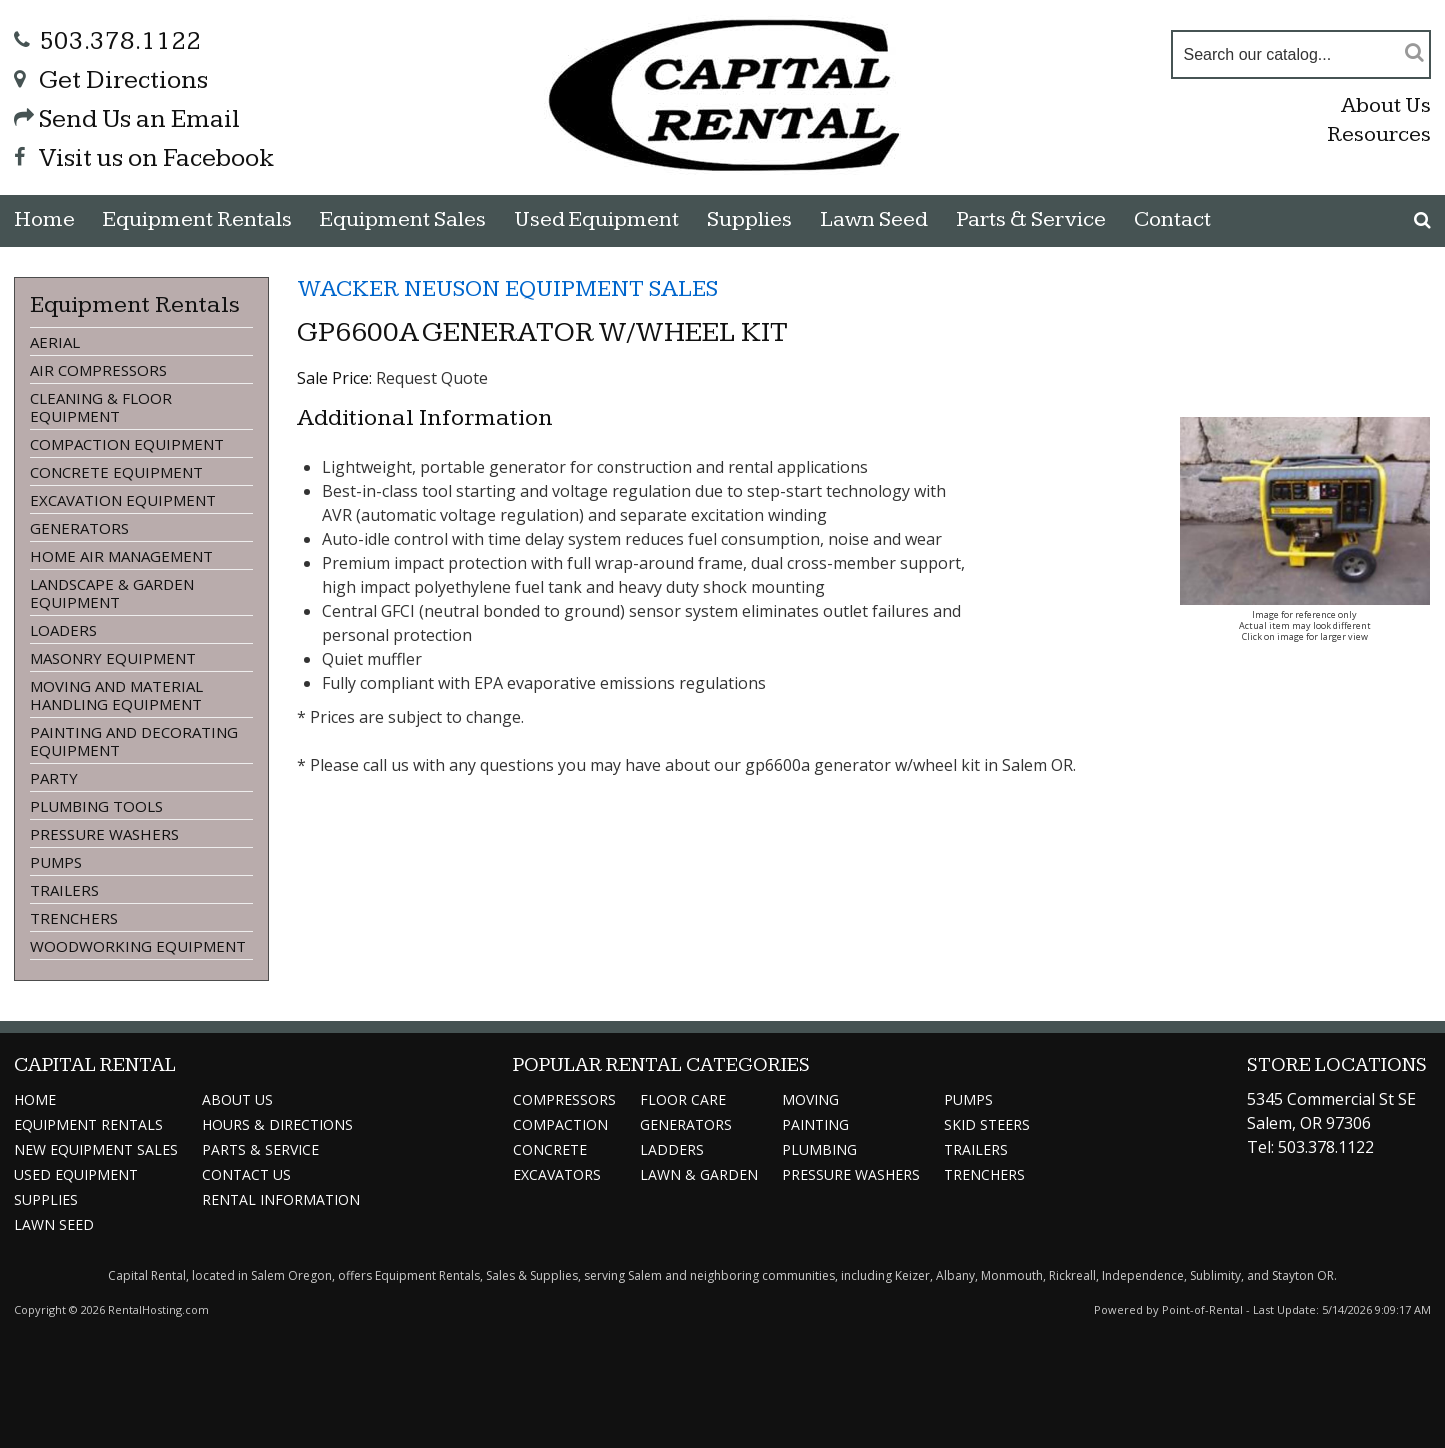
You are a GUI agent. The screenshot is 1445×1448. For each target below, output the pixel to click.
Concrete (550, 1149)
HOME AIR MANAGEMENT (121, 556)
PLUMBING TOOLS (96, 806)
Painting (815, 1124)
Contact (1172, 219)
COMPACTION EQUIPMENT (127, 444)
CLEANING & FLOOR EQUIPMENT (101, 407)
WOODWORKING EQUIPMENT (138, 946)
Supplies (749, 219)
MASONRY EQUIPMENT (113, 658)
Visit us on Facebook (144, 158)
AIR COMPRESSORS (98, 370)
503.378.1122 (107, 41)
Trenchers (984, 1174)
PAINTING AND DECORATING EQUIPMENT (134, 741)
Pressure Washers (851, 1174)
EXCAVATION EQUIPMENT (123, 500)
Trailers (976, 1149)
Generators (686, 1124)
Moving (810, 1099)
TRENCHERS (74, 918)
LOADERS (63, 630)
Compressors (564, 1099)
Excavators (557, 1174)
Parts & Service (1031, 219)
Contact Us (246, 1174)
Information (281, 1199)
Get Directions (111, 80)
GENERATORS (79, 528)
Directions (277, 1124)
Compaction (560, 1124)
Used (596, 219)
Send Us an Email (127, 119)
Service (260, 1149)
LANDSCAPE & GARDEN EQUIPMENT (112, 593)
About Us (1386, 105)
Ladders (672, 1149)
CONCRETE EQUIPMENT (116, 472)
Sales (403, 219)
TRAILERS (64, 890)
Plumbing (819, 1149)
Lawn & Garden (699, 1174)
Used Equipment (76, 1174)
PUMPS (56, 862)
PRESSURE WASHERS (104, 834)
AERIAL (55, 342)
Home (44, 219)
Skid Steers (987, 1124)
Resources (1379, 134)
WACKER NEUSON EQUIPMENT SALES (507, 289)
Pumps (968, 1099)
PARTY (54, 778)
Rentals (197, 219)
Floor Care (683, 1099)
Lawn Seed (874, 219)
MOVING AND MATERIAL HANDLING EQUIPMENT (116, 695)
